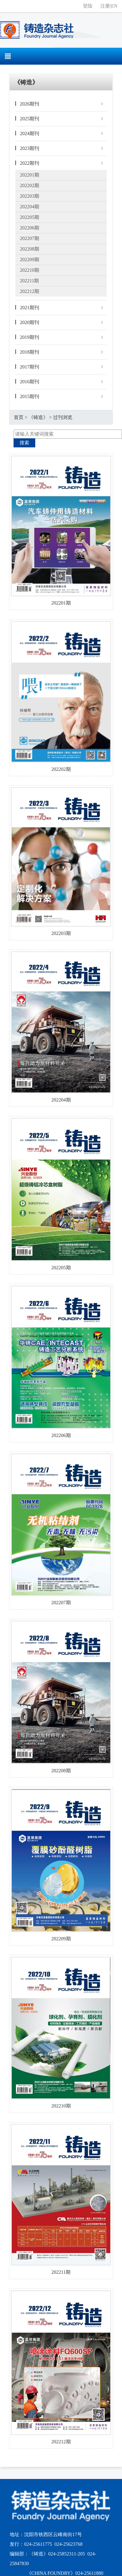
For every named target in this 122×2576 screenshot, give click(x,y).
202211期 (29, 280)
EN (114, 5)
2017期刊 (29, 366)
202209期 (29, 259)
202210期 (29, 270)
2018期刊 (29, 352)
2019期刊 (29, 337)
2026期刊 (29, 103)
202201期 (29, 174)
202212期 (29, 291)
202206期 (29, 227)
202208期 (29, 248)
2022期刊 (29, 163)
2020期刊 (29, 322)
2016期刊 (29, 381)
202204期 (29, 206)
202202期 (29, 185)
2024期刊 (29, 133)
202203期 (29, 196)
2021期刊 (29, 307)
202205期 (29, 217)
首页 (18, 417)
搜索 (24, 442)
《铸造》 (38, 417)
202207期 (29, 238)
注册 (105, 5)
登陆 (87, 5)
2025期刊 (29, 118)
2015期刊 (29, 396)
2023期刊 (29, 148)
